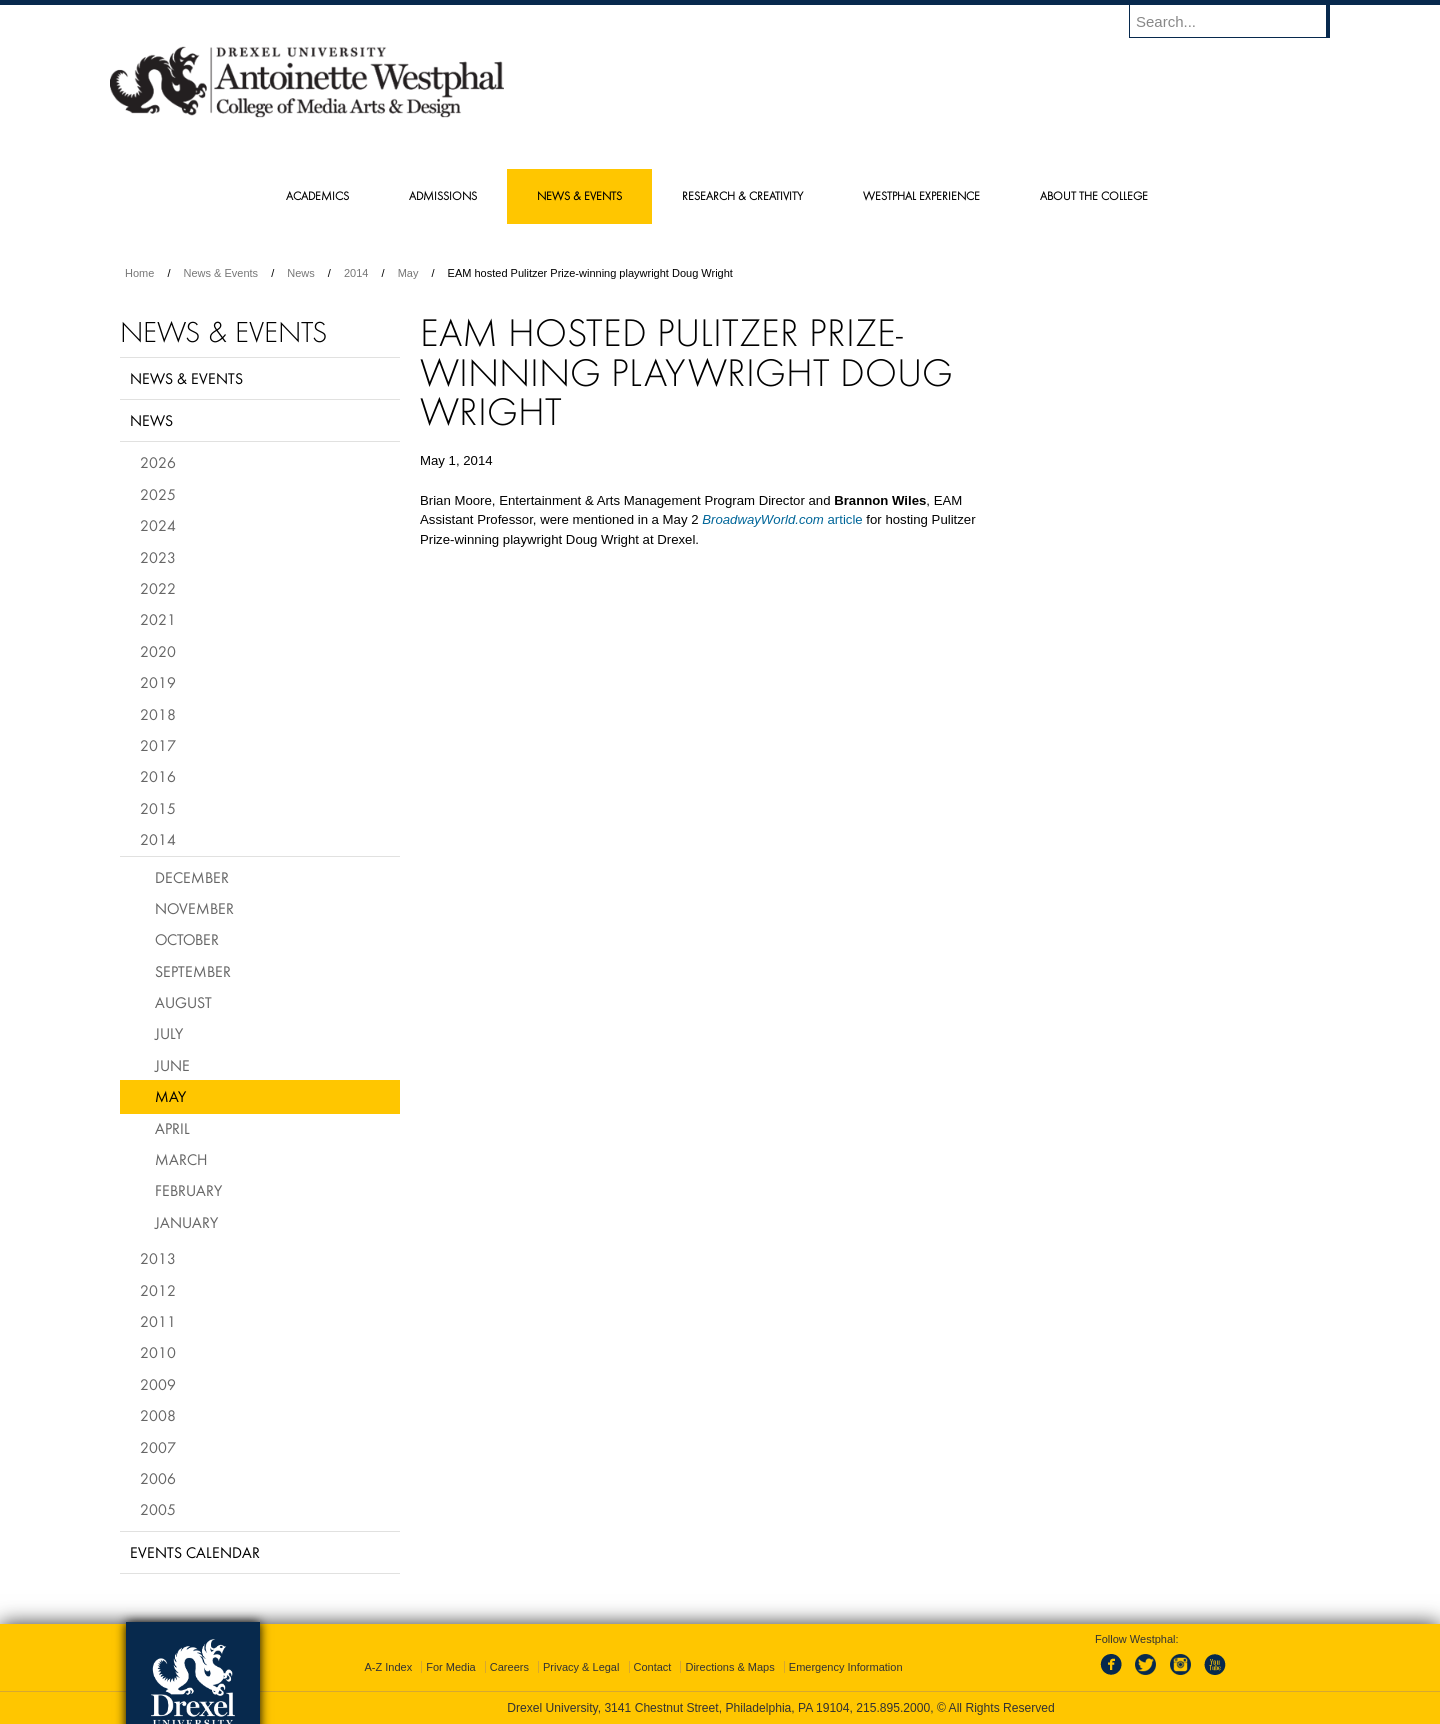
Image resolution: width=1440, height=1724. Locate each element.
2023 (158, 557)
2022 (158, 588)
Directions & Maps (729, 1667)
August (183, 1002)
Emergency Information (846, 1667)
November (194, 908)
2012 (158, 1290)
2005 (158, 1509)
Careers (509, 1667)
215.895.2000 (893, 1708)
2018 (158, 714)
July (169, 1033)
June (172, 1065)
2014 (356, 273)
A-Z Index (388, 1667)
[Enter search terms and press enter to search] (1239, 21)
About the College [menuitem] (1094, 195)
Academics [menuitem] (317, 195)
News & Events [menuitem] (579, 195)
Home (139, 273)
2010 (158, 1352)
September (193, 971)
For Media (451, 1667)
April (172, 1128)
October (187, 939)
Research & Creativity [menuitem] (742, 195)
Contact (653, 1667)
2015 (158, 808)
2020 (158, 651)
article (782, 519)
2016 (158, 776)
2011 (158, 1321)
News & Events (221, 273)
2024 (158, 525)
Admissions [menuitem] (443, 195)
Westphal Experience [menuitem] (921, 195)
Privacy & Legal (581, 1667)
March (181, 1159)
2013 (158, 1258)
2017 (158, 745)
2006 (158, 1478)
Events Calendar (195, 1552)
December (192, 877)
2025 (158, 494)
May (408, 273)
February (188, 1190)
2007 (158, 1447)
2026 (158, 462)
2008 (158, 1415)
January (186, 1222)
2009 (158, 1384)
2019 (158, 682)
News (301, 273)
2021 (158, 619)
